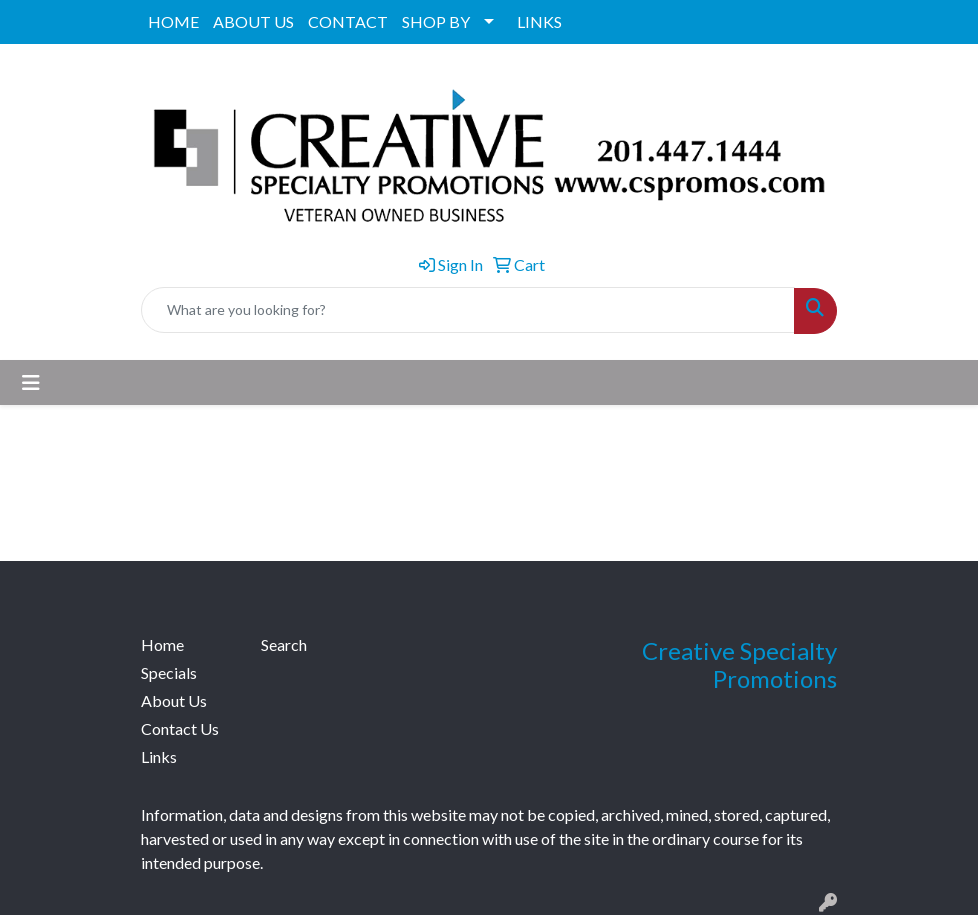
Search (284, 644)
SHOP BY (436, 21)
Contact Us (180, 728)
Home (162, 644)
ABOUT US (253, 21)
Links (159, 756)
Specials (169, 672)
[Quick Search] (468, 310)
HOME (173, 21)
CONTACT (348, 21)
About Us (174, 700)
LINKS (539, 21)
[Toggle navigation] (31, 382)
